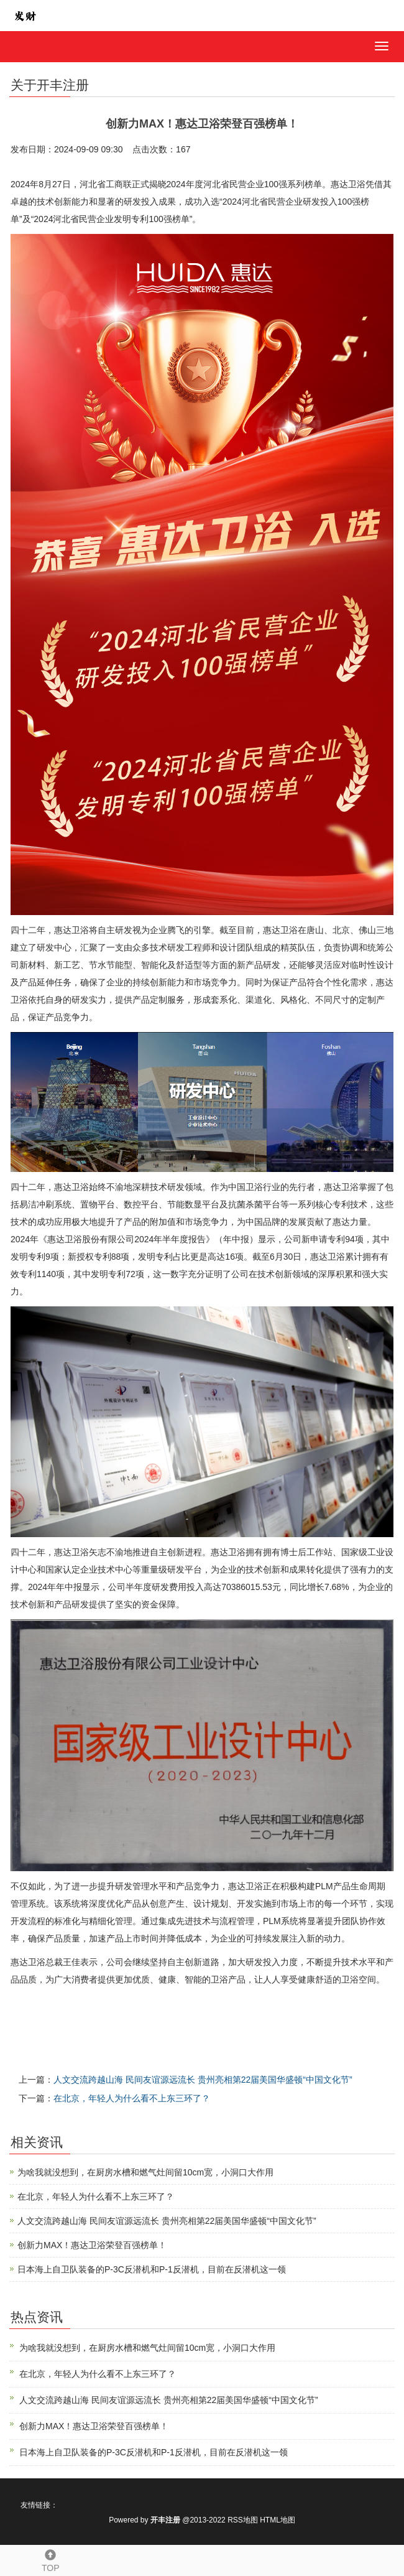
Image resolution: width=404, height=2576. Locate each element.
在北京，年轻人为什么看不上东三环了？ (131, 2098)
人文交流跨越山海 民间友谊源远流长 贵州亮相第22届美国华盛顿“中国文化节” (202, 2080)
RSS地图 (242, 2520)
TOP (50, 2559)
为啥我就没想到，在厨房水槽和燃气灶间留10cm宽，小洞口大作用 (145, 2172)
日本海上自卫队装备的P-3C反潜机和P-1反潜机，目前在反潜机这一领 (151, 2269)
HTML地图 (277, 2520)
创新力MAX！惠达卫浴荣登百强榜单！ (92, 2245)
